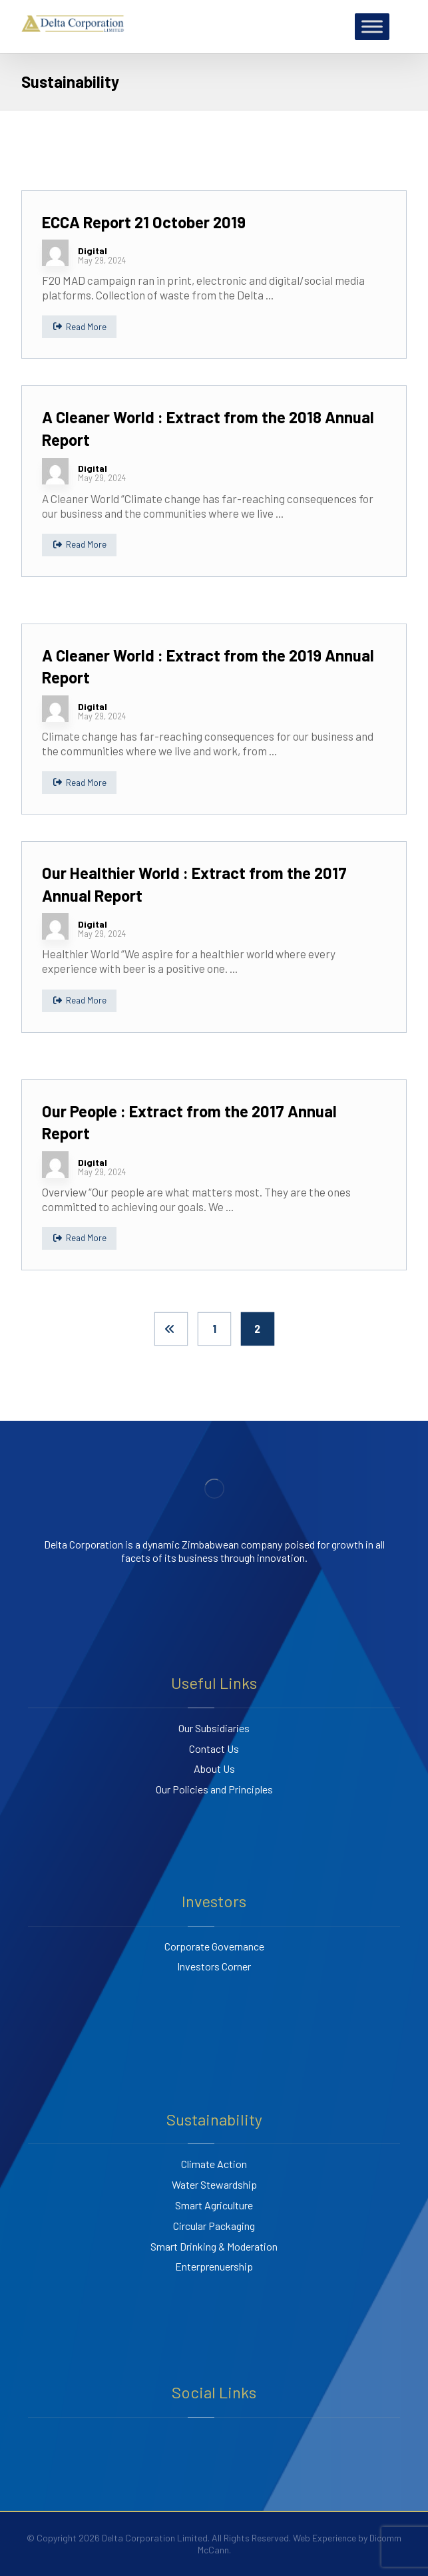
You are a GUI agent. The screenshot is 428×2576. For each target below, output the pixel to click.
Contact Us (214, 1748)
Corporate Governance (214, 1946)
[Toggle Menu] (372, 26)
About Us (214, 1768)
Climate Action (214, 2163)
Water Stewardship (214, 2184)
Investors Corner (214, 1966)
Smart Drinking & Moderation (214, 2246)
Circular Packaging (214, 2225)
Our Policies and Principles (214, 1789)
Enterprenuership (214, 2266)
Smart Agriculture (214, 2205)
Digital (92, 251)
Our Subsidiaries (214, 1728)
